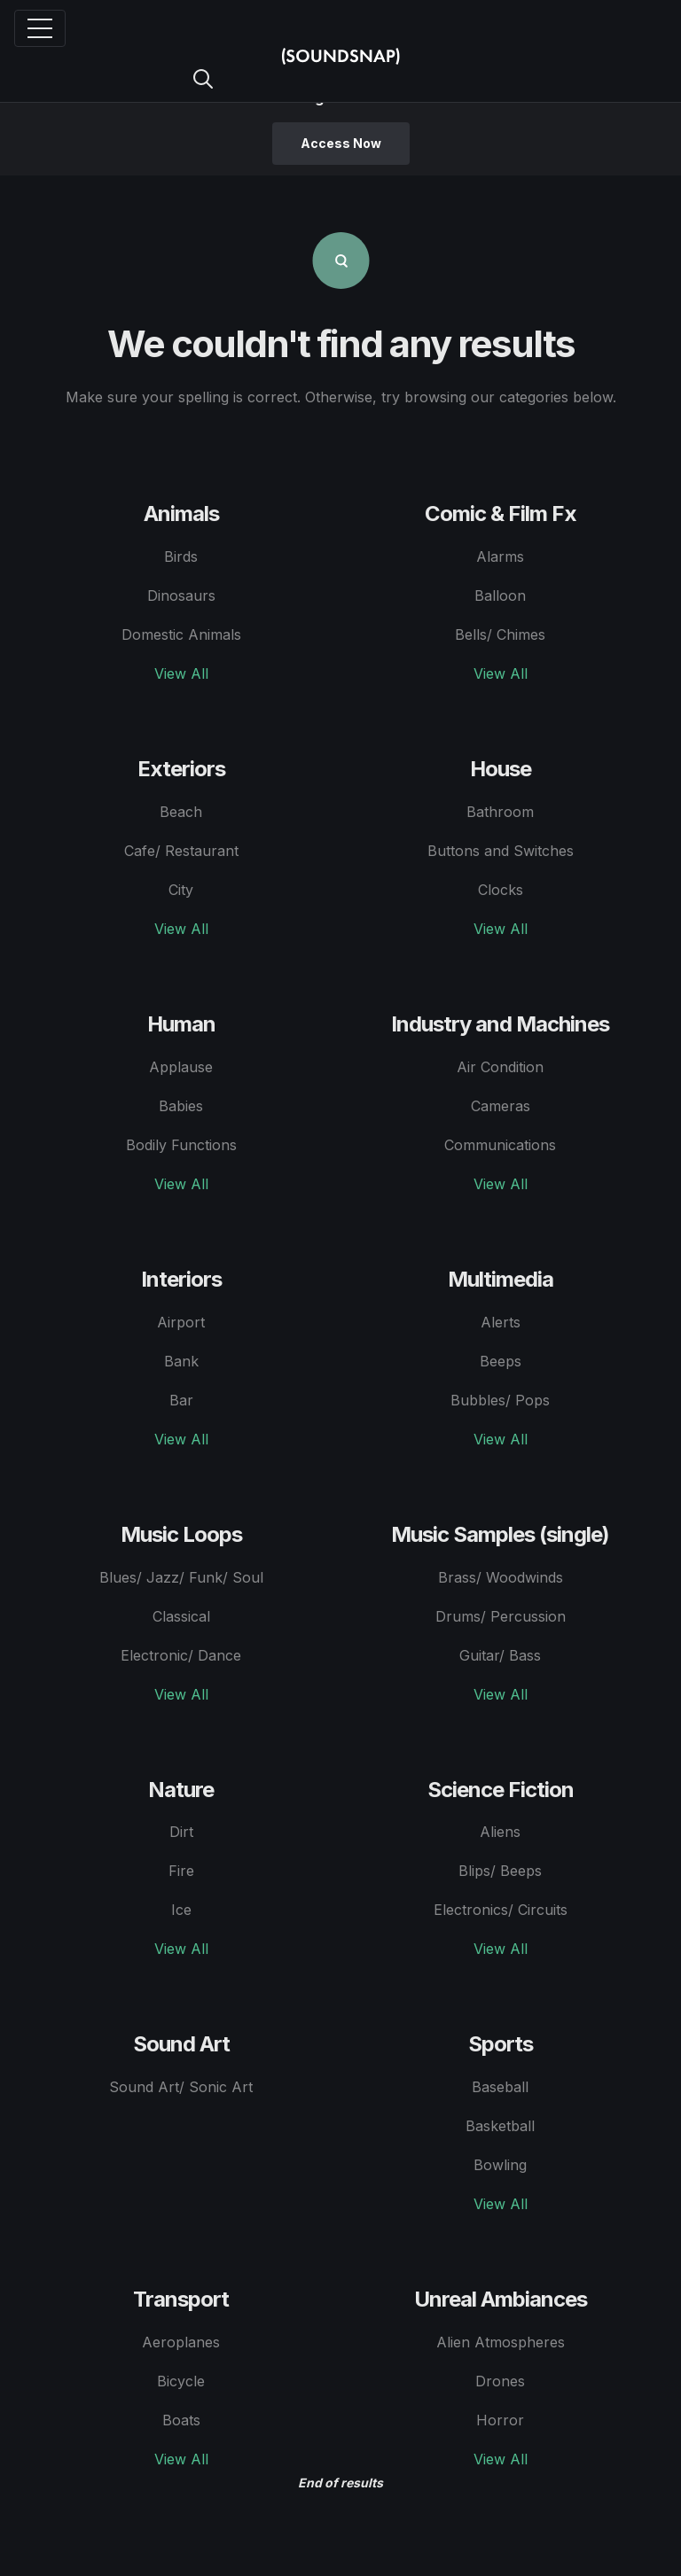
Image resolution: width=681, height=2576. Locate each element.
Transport (181, 2299)
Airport (181, 1322)
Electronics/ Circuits (501, 1909)
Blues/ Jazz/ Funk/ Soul (181, 1577)
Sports (500, 2044)
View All (181, 673)
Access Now (341, 143)
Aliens (500, 1832)
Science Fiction (500, 1789)
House (500, 769)
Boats (181, 2420)
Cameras (500, 1106)
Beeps (500, 1361)
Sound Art (181, 2044)
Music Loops (181, 1534)
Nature (181, 1789)
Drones (500, 2381)
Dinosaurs (181, 595)
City (180, 890)
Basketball (500, 2126)
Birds (181, 556)
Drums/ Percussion (500, 1616)
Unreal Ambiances (500, 2299)
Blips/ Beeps (500, 1870)
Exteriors (181, 769)
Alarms (500, 556)
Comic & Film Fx (500, 513)
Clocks (500, 890)
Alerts (501, 1322)
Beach (181, 812)
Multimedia (500, 1279)
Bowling (500, 2165)
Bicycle (181, 2381)
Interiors (181, 1279)
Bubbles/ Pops (500, 1400)
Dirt (181, 1832)
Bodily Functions (181, 1145)
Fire (181, 1870)
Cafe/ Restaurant (181, 851)
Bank (181, 1361)
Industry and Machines (500, 1024)
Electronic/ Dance (181, 1655)
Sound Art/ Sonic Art (181, 2087)
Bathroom (500, 812)
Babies (181, 1106)
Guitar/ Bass (500, 1655)
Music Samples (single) (500, 1534)
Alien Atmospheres (500, 2342)
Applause (181, 1067)
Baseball (500, 2087)
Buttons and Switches (500, 851)
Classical (181, 1616)
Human (181, 1024)
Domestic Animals (181, 634)
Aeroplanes (181, 2342)
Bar (181, 1400)
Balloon (500, 595)
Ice (181, 1909)
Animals (181, 513)
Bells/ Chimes (500, 634)
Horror (500, 2420)
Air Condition (500, 1067)
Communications (500, 1145)
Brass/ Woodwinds (500, 1577)
